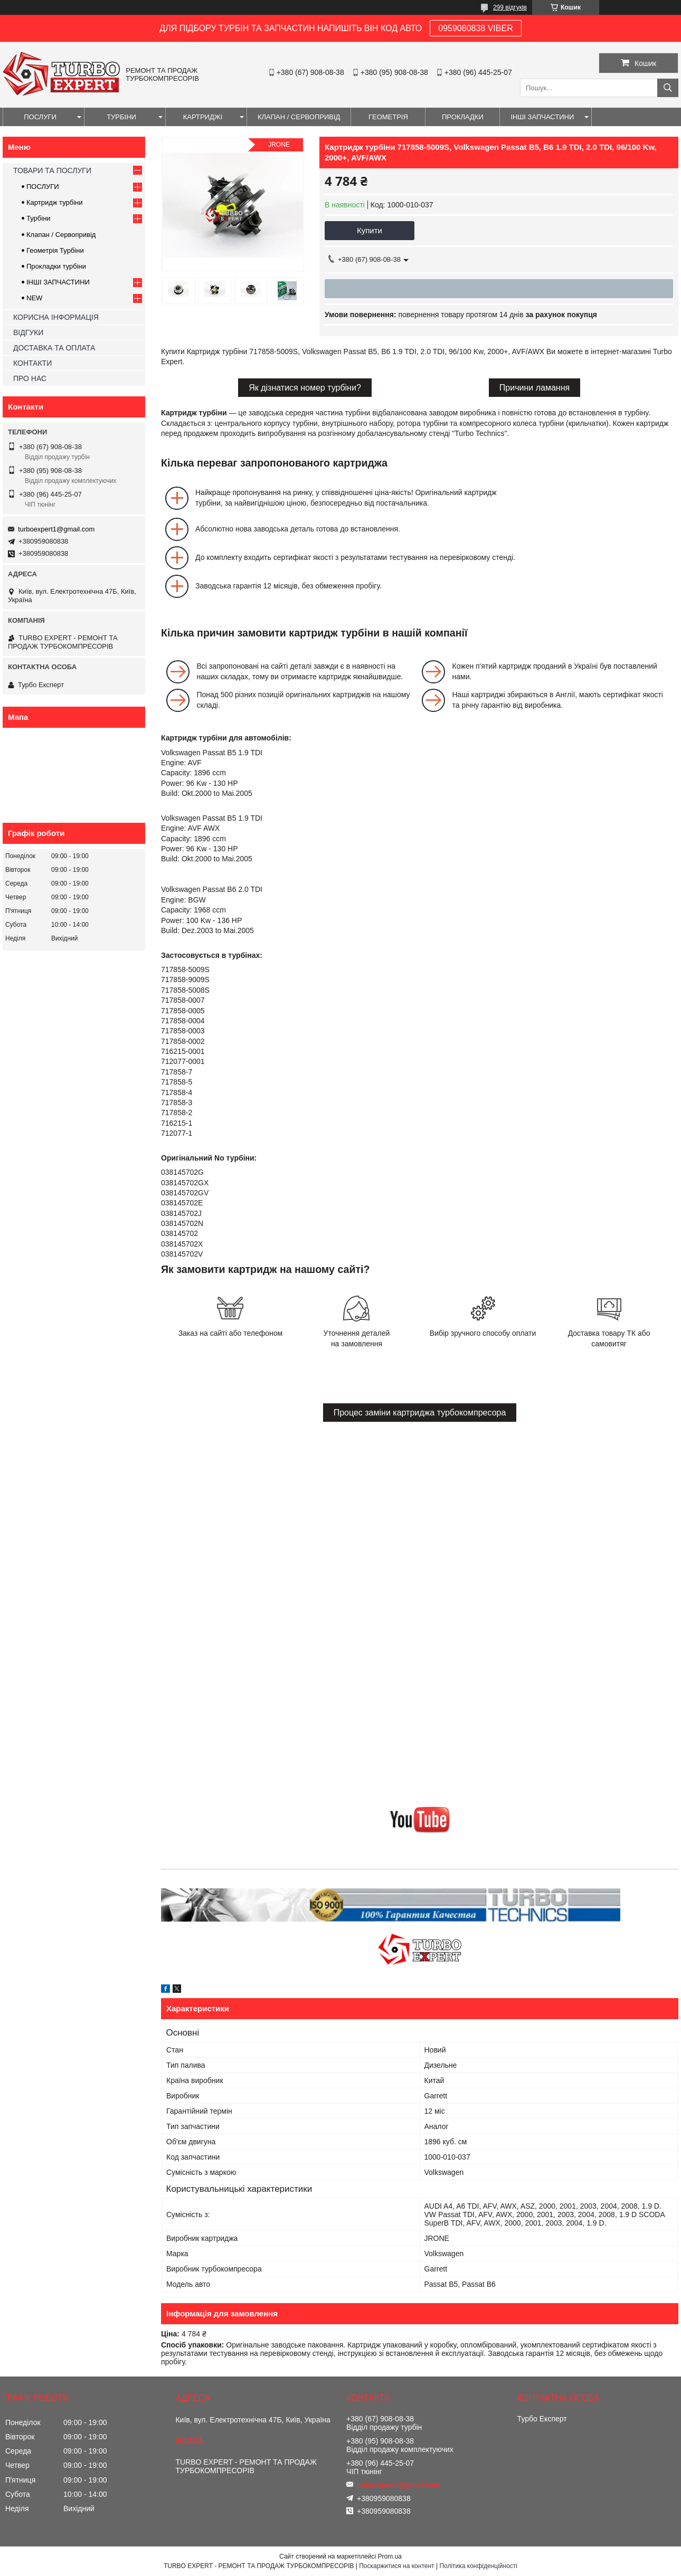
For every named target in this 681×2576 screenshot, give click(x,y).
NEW (34, 298)
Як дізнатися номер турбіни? (305, 387)
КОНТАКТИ (32, 363)
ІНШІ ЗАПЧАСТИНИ (542, 117)
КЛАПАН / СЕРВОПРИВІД (299, 117)
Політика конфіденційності (478, 2566)
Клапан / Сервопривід (61, 235)
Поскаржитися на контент (396, 2566)
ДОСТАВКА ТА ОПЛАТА (54, 348)
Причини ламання (534, 387)
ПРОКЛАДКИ (463, 117)
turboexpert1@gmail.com (56, 529)
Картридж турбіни (54, 202)
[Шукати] (667, 88)
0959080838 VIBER (475, 28)
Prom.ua (390, 2556)
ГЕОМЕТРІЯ (388, 117)
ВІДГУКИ (28, 332)
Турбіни (38, 218)
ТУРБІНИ (121, 117)
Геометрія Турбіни (55, 250)
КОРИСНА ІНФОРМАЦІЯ (56, 317)
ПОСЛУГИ (40, 117)
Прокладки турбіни (56, 266)
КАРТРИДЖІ (203, 117)
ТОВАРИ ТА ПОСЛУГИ (52, 170)
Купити (369, 230)
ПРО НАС (29, 378)
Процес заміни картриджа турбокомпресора (420, 1412)
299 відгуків (510, 7)
